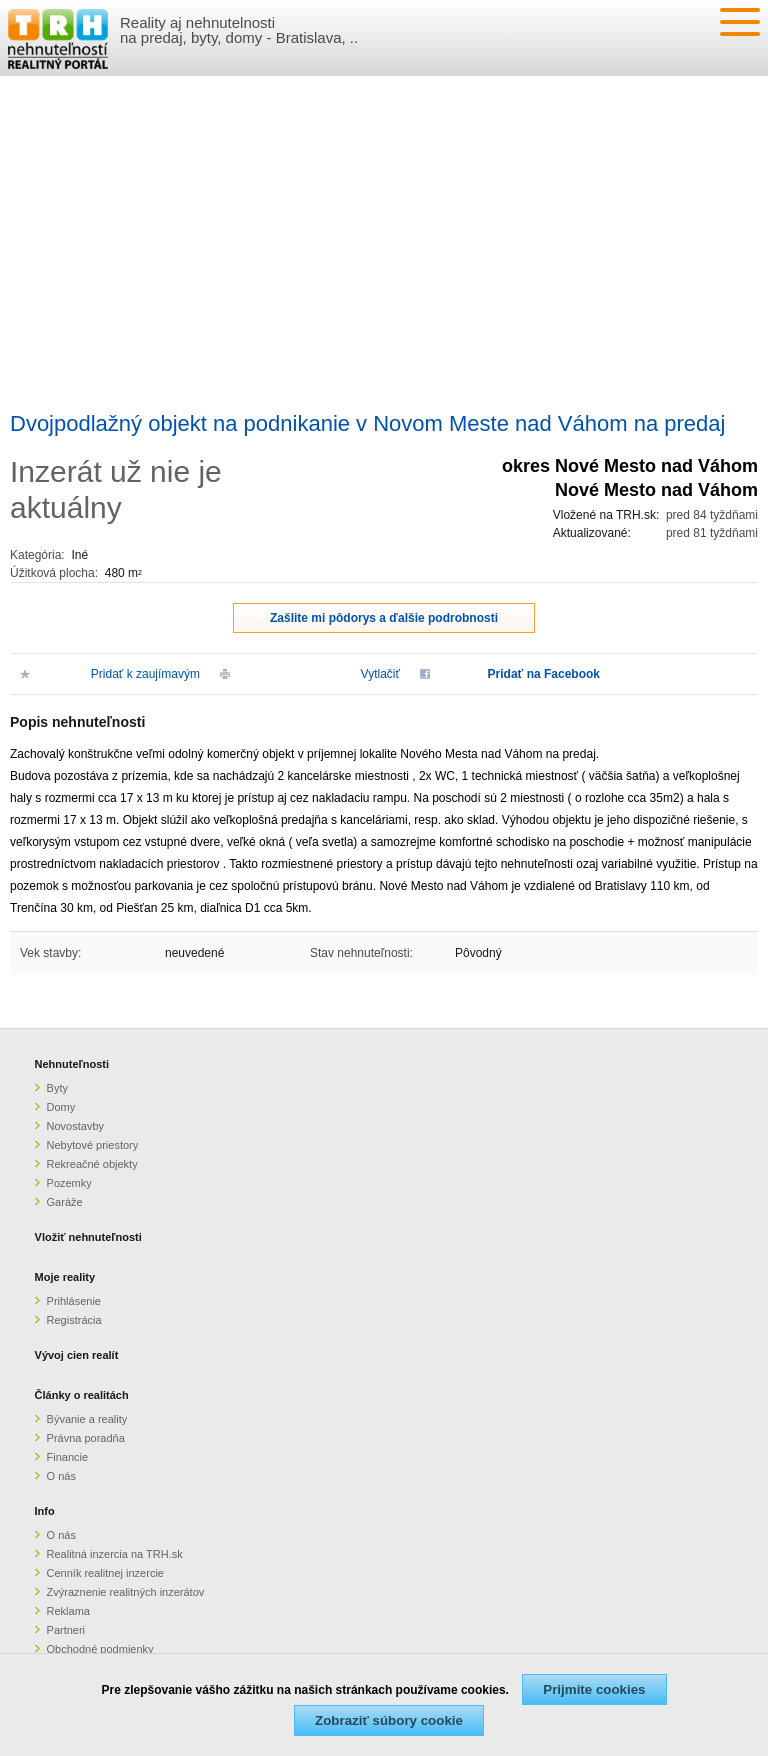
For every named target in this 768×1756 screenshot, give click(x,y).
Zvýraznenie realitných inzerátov (126, 1592)
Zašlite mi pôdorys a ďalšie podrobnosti (384, 618)
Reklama (68, 1611)
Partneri (66, 1630)
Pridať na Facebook (544, 674)
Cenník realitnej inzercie (105, 1573)
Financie (68, 1457)
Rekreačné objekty (92, 1164)
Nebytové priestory (93, 1145)
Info (45, 1511)
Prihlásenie (74, 1301)
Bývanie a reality (87, 1419)
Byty (57, 1088)
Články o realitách (82, 1395)
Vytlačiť (380, 674)
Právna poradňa (86, 1438)
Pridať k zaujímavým (145, 674)
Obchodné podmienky (100, 1649)
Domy (61, 1107)
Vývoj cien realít (77, 1355)
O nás (61, 1476)
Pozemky (69, 1183)
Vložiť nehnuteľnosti (88, 1237)
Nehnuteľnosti (72, 1064)
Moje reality (65, 1277)
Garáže (65, 1202)
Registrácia (74, 1320)
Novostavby (75, 1126)
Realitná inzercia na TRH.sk (115, 1554)
